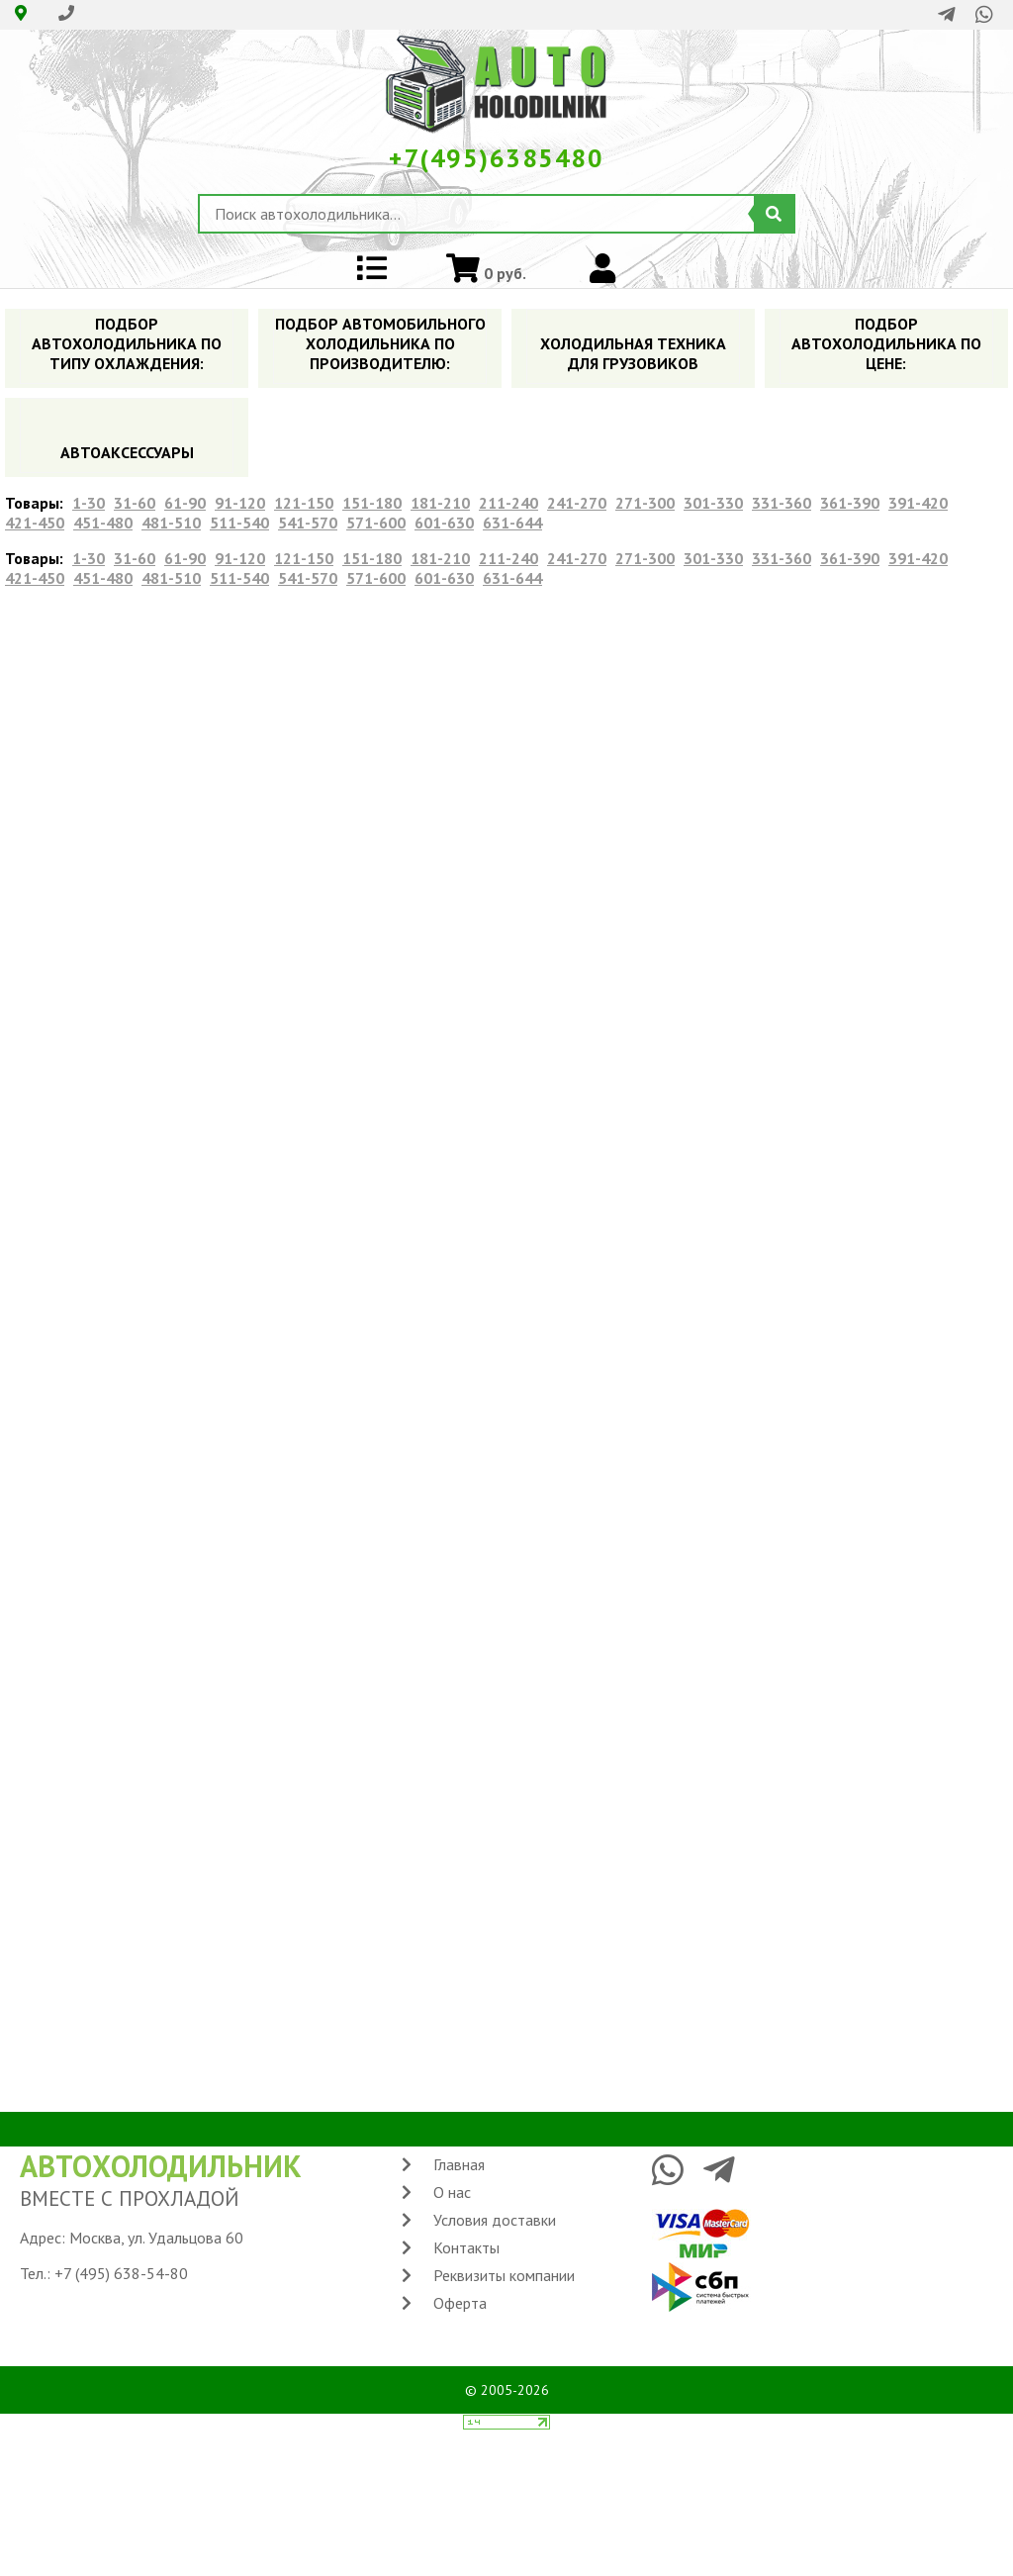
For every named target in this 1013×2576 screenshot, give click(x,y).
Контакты (466, 2247)
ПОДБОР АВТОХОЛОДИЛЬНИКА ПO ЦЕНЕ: (886, 343)
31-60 (134, 503)
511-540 (239, 522)
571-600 (376, 522)
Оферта (460, 2303)
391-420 (918, 503)
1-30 (88, 503)
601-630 (444, 522)
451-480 (103, 522)
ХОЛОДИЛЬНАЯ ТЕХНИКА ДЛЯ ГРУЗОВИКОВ (633, 353)
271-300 (645, 503)
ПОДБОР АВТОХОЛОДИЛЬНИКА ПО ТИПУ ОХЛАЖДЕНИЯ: (127, 343)
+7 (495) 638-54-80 (121, 2273)
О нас (452, 2192)
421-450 (34, 522)
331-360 (781, 503)
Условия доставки (494, 2220)
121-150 (303, 503)
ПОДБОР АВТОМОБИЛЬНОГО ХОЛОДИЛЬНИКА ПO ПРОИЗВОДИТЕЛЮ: (380, 343)
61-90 (185, 503)
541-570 (307, 522)
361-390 (849, 503)
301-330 (713, 503)
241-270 (576, 503)
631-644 (512, 522)
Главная (459, 2164)
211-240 (508, 503)
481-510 (171, 522)
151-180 (372, 503)
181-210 (440, 503)
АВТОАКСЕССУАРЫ (127, 452)
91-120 (240, 503)
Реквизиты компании (504, 2275)
